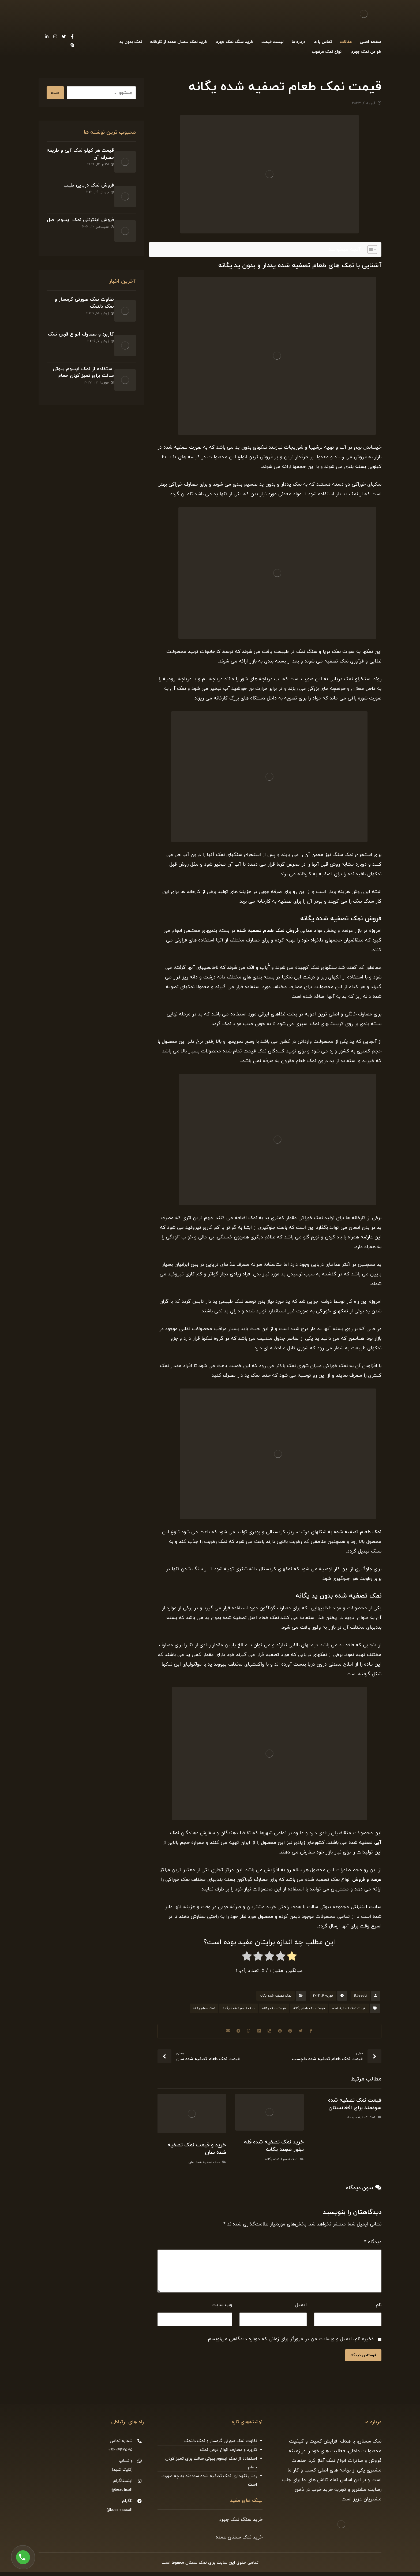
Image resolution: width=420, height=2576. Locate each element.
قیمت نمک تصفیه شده (349, 2011)
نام (378, 2307)
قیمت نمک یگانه (274, 2011)
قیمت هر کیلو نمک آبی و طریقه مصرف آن (82, 156)
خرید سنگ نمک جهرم (240, 2523)
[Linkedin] (46, 36)
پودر (318, 904)
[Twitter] (63, 36)
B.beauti (360, 1998)
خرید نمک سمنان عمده (239, 2541)
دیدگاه (372, 2244)
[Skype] (72, 45)
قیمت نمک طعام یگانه (309, 2011)
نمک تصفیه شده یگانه (275, 1998)
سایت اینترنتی (366, 1910)
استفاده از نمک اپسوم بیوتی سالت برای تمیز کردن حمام (78, 337)
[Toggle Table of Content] (369, 252)
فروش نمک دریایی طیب (84, 180)
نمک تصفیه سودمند (360, 2122)
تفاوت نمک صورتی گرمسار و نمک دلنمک (220, 2445)
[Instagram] (55, 36)
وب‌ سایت (222, 2307)
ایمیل (301, 2307)
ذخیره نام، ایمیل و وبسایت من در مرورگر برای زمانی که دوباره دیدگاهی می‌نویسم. (290, 2341)
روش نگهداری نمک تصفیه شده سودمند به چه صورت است (209, 2484)
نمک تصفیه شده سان (204, 2164)
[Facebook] (72, 36)
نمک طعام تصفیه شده (357, 1535)
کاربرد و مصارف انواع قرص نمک (228, 2453)
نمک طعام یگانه (204, 2011)
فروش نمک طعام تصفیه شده (268, 933)
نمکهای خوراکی (332, 1314)
